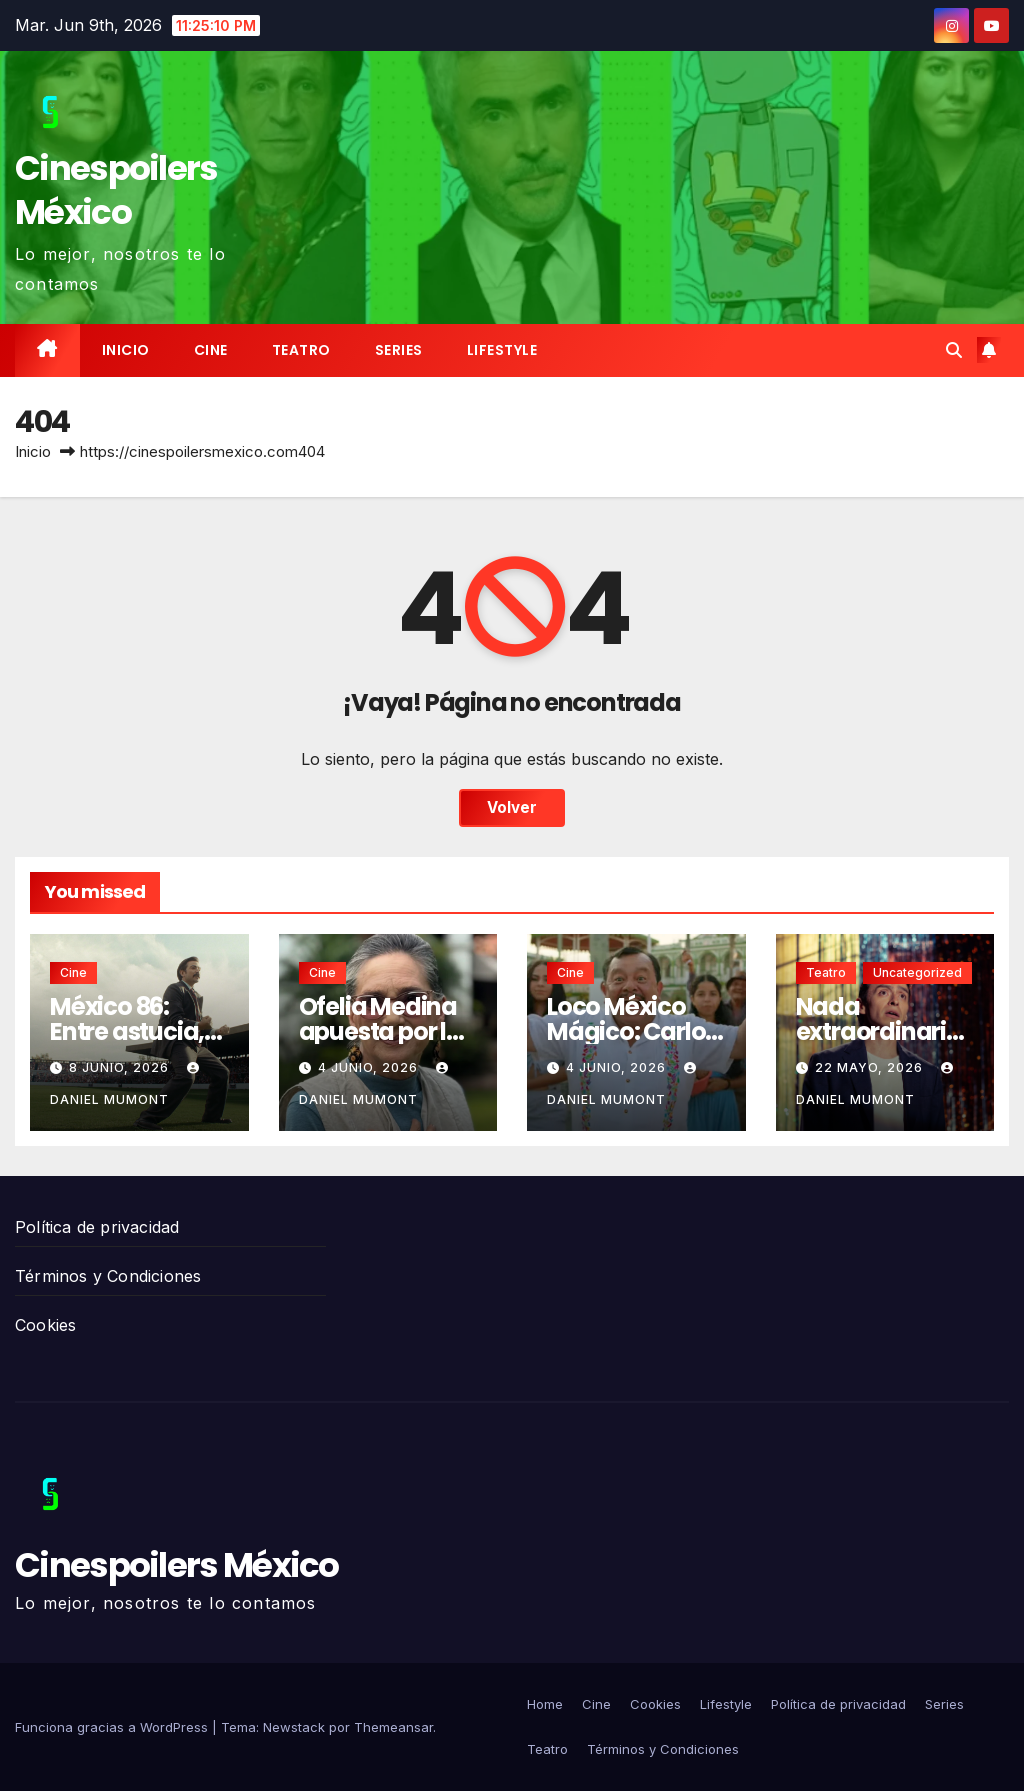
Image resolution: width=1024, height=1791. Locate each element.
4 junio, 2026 (370, 1067)
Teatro (301, 350)
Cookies (45, 1325)
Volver (512, 807)
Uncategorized (917, 972)
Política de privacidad (97, 1227)
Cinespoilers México (116, 190)
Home (545, 1704)
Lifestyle (502, 350)
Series (399, 350)
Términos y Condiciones (108, 1276)
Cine (211, 350)
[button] (954, 350)
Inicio (126, 350)
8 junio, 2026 (121, 1067)
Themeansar (393, 1727)
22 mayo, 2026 (871, 1067)
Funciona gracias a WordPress (113, 1727)
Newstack (294, 1727)
